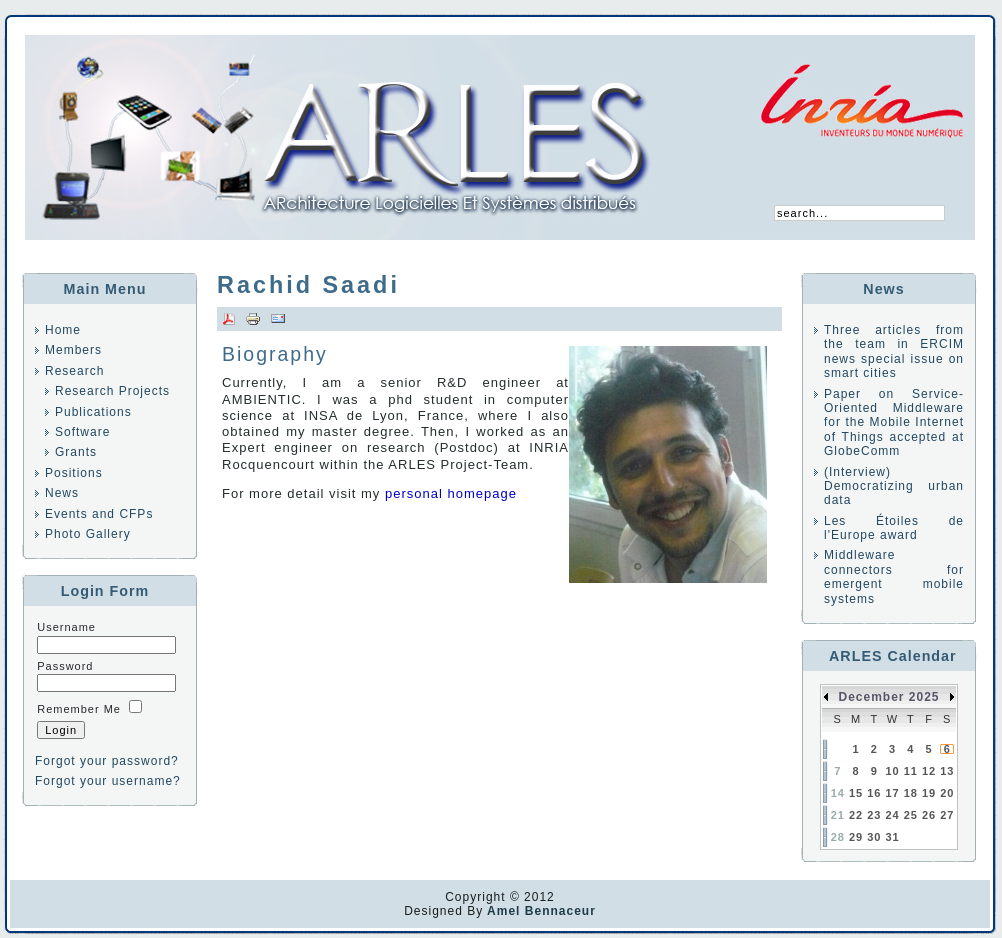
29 (856, 837)
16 (874, 793)
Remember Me (79, 709)
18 (911, 793)
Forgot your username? (108, 781)
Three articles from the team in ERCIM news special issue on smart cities (894, 351)
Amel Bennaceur (539, 911)
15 (856, 793)
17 (892, 793)
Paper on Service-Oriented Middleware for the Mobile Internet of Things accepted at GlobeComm (894, 423)
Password (65, 666)
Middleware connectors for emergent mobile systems (894, 576)
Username (66, 627)
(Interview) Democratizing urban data (894, 486)
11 (911, 771)
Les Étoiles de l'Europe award (894, 528)
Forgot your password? (107, 761)
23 (874, 815)
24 (892, 815)
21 (838, 815)
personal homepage (451, 493)
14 (838, 793)
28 (838, 837)
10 (892, 771)
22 (856, 815)
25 (911, 815)
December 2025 (888, 697)
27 (947, 815)
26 (929, 815)
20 (947, 793)
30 (874, 837)
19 (929, 793)
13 (947, 771)
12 (929, 771)
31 (892, 837)
